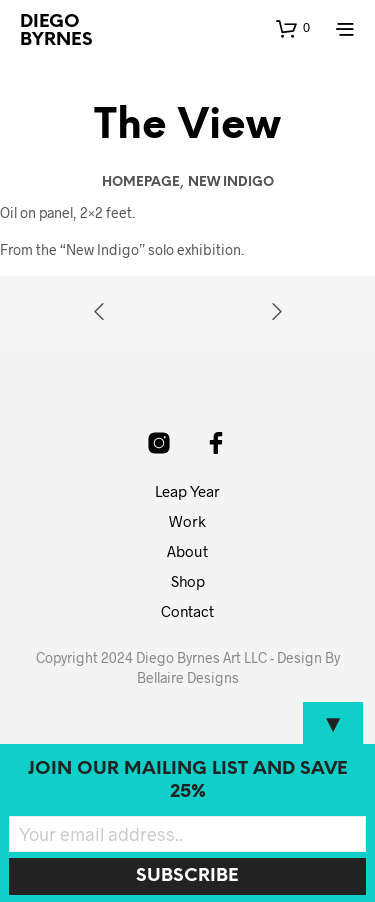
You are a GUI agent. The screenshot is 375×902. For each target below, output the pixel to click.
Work (187, 521)
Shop (188, 581)
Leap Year (187, 491)
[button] (293, 28)
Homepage (141, 182)
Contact (187, 611)
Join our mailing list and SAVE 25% (188, 781)
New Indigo (231, 182)
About (187, 551)
